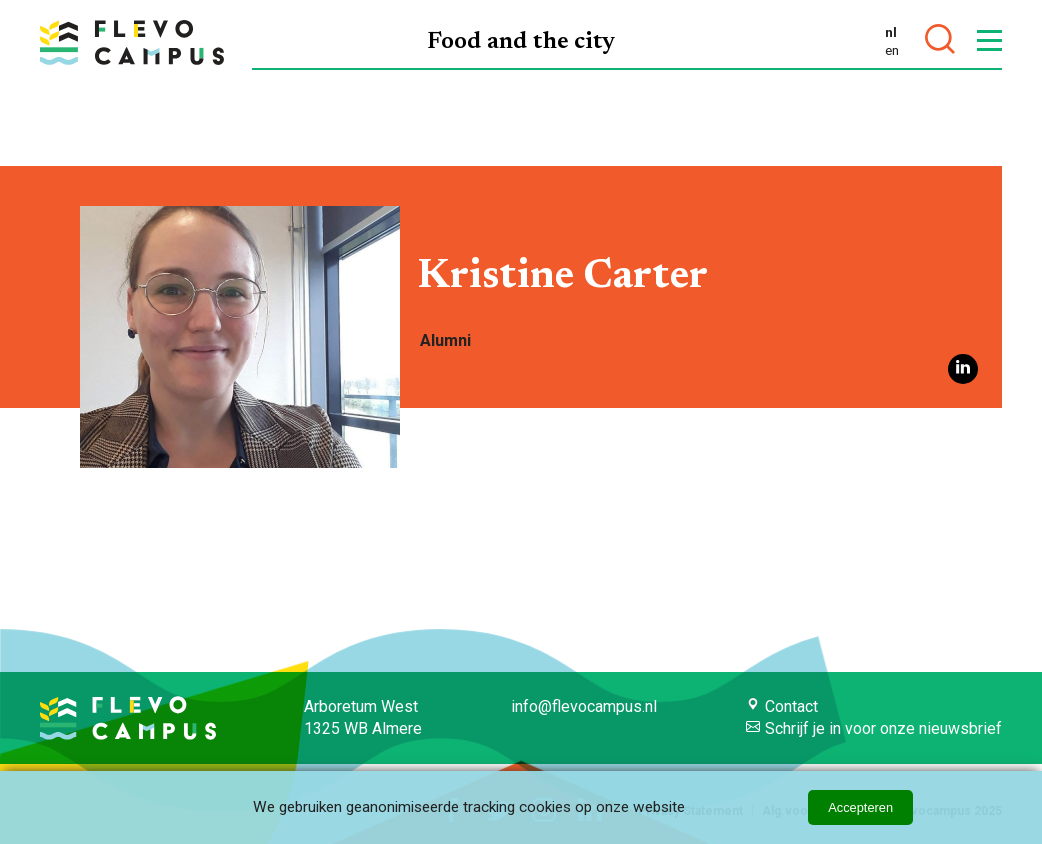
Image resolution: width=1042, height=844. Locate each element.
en (892, 50)
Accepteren (860, 807)
